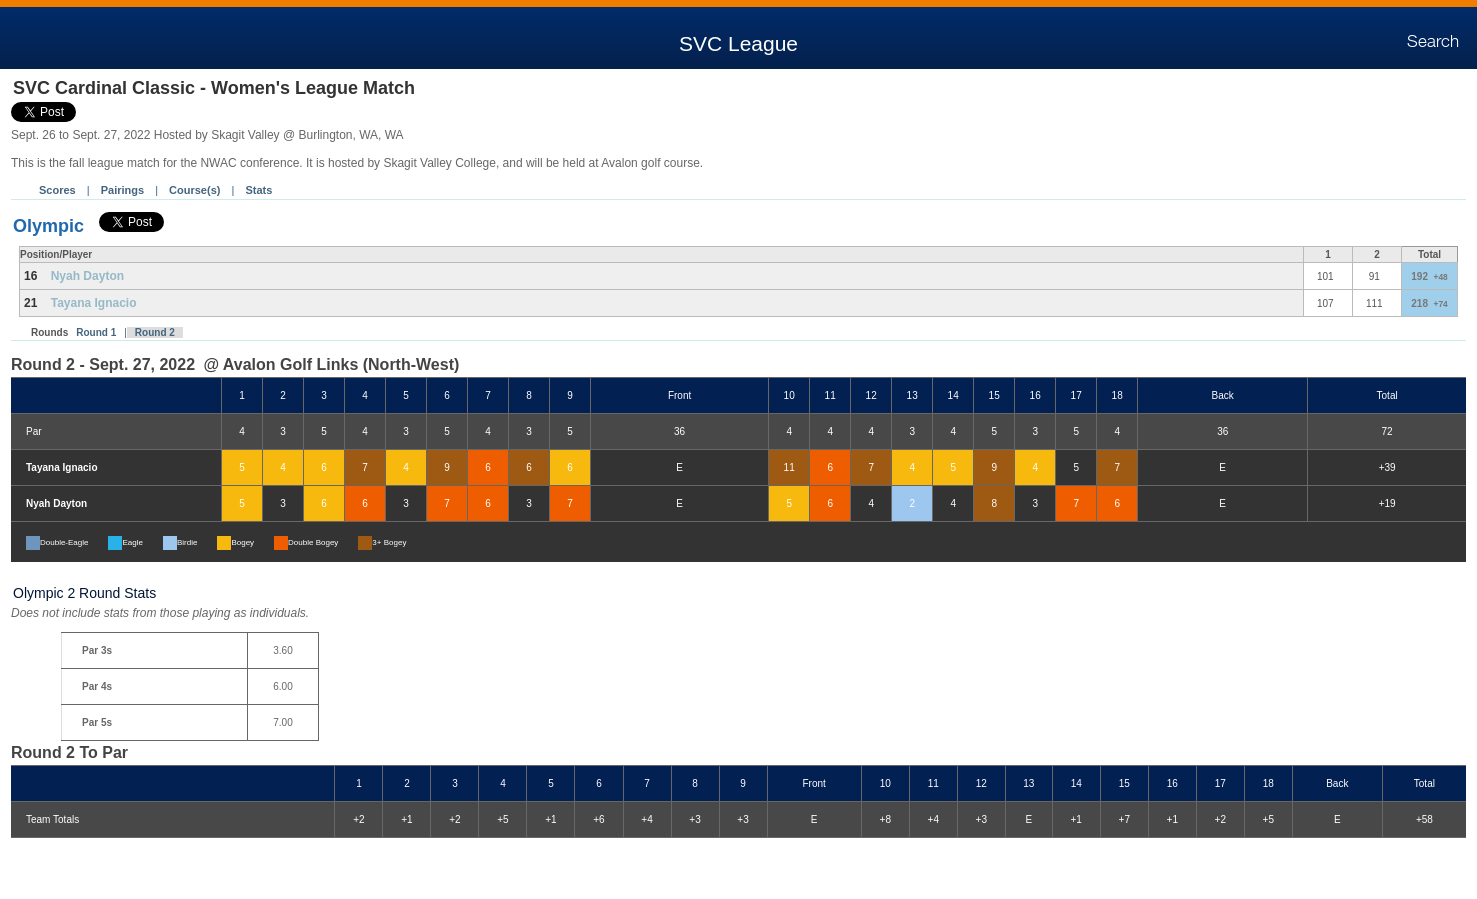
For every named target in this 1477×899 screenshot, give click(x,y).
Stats (258, 190)
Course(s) (194, 190)
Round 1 (96, 332)
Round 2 (155, 332)
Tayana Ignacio (94, 303)
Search (1433, 42)
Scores (57, 190)
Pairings (122, 190)
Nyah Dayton (87, 276)
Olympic (48, 226)
